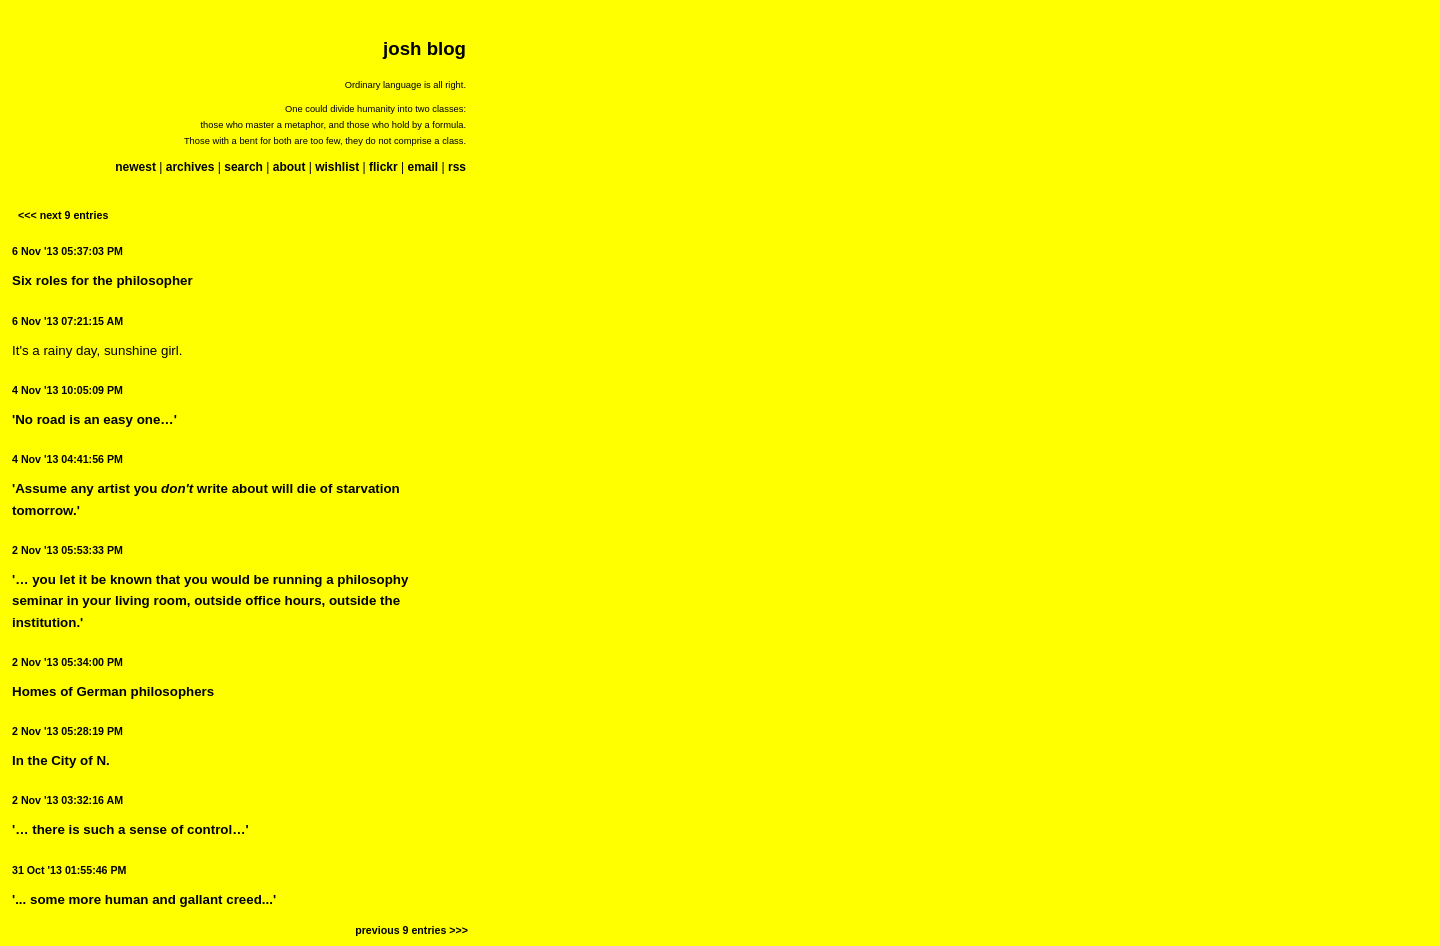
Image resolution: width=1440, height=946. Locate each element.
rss (457, 167)
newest (135, 167)
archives (190, 167)
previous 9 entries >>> (411, 930)
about (289, 167)
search (243, 167)
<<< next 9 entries (63, 215)
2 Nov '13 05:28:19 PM (67, 731)
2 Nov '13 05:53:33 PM (67, 550)
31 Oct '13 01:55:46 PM (69, 870)
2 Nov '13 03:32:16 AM (67, 800)
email (422, 167)
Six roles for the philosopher (102, 280)
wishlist (337, 167)
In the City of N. (61, 760)
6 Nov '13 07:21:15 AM (67, 321)
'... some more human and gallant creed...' (144, 899)
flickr (383, 167)
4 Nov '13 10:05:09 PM (67, 390)
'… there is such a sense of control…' (130, 829)
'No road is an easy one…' (94, 419)
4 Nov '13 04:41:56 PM (67, 459)
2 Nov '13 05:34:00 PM (67, 662)
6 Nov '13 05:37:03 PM (67, 251)
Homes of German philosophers (113, 691)
